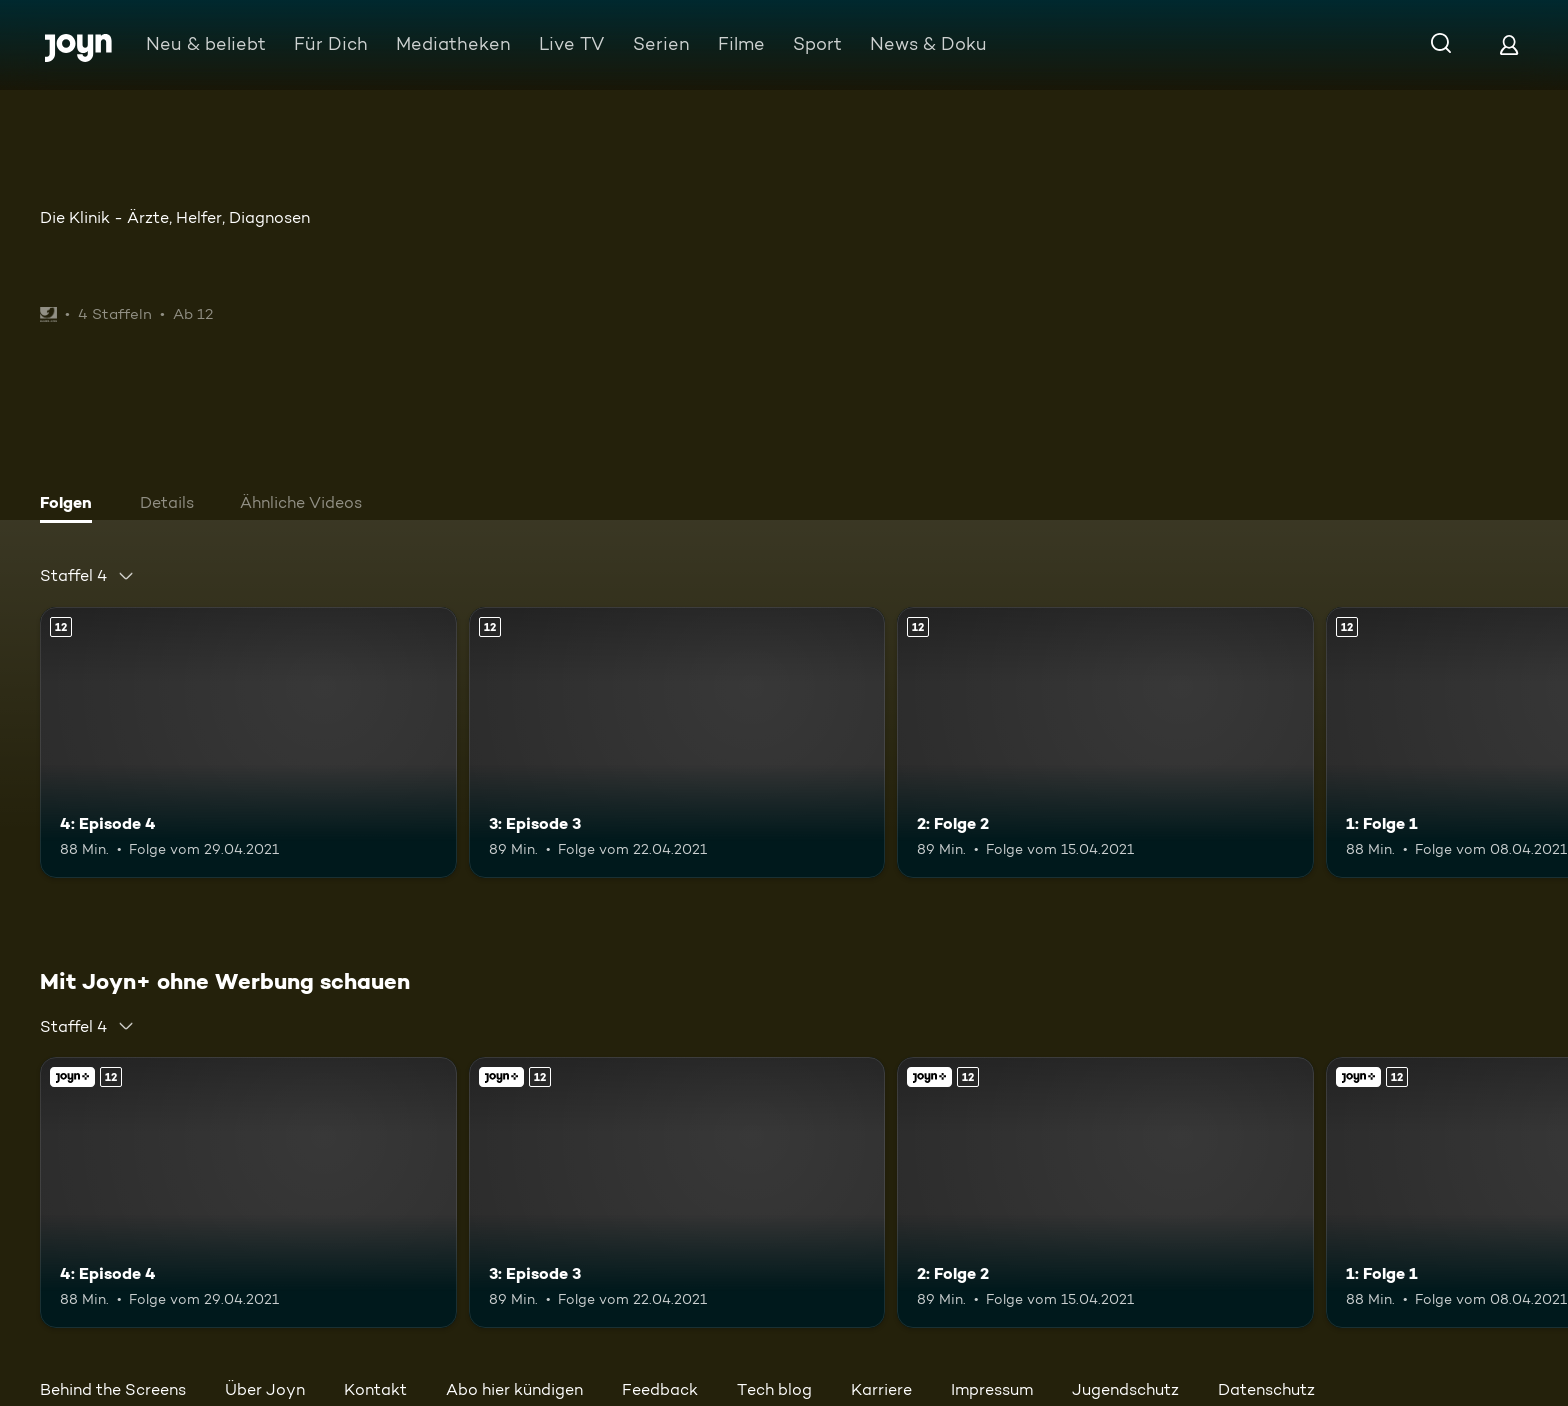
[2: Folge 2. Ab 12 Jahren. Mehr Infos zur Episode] (1105, 742)
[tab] (71, 505)
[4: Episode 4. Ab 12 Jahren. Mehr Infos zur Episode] (248, 742)
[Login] (1509, 44)
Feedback (660, 1389)
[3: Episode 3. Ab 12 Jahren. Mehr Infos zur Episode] (677, 742)
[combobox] (87, 576)
